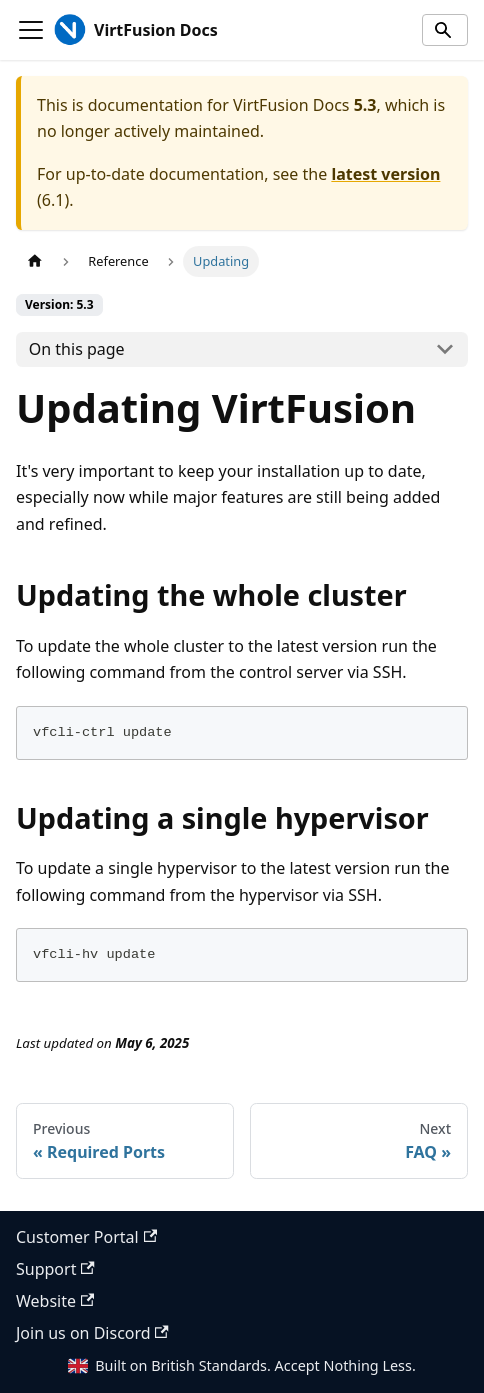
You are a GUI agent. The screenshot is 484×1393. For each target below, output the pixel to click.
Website (55, 1301)
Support (55, 1269)
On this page (77, 349)
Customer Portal (86, 1237)
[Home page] (35, 261)
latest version (385, 174)
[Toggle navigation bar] (31, 30)
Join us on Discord (92, 1333)
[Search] (445, 30)
